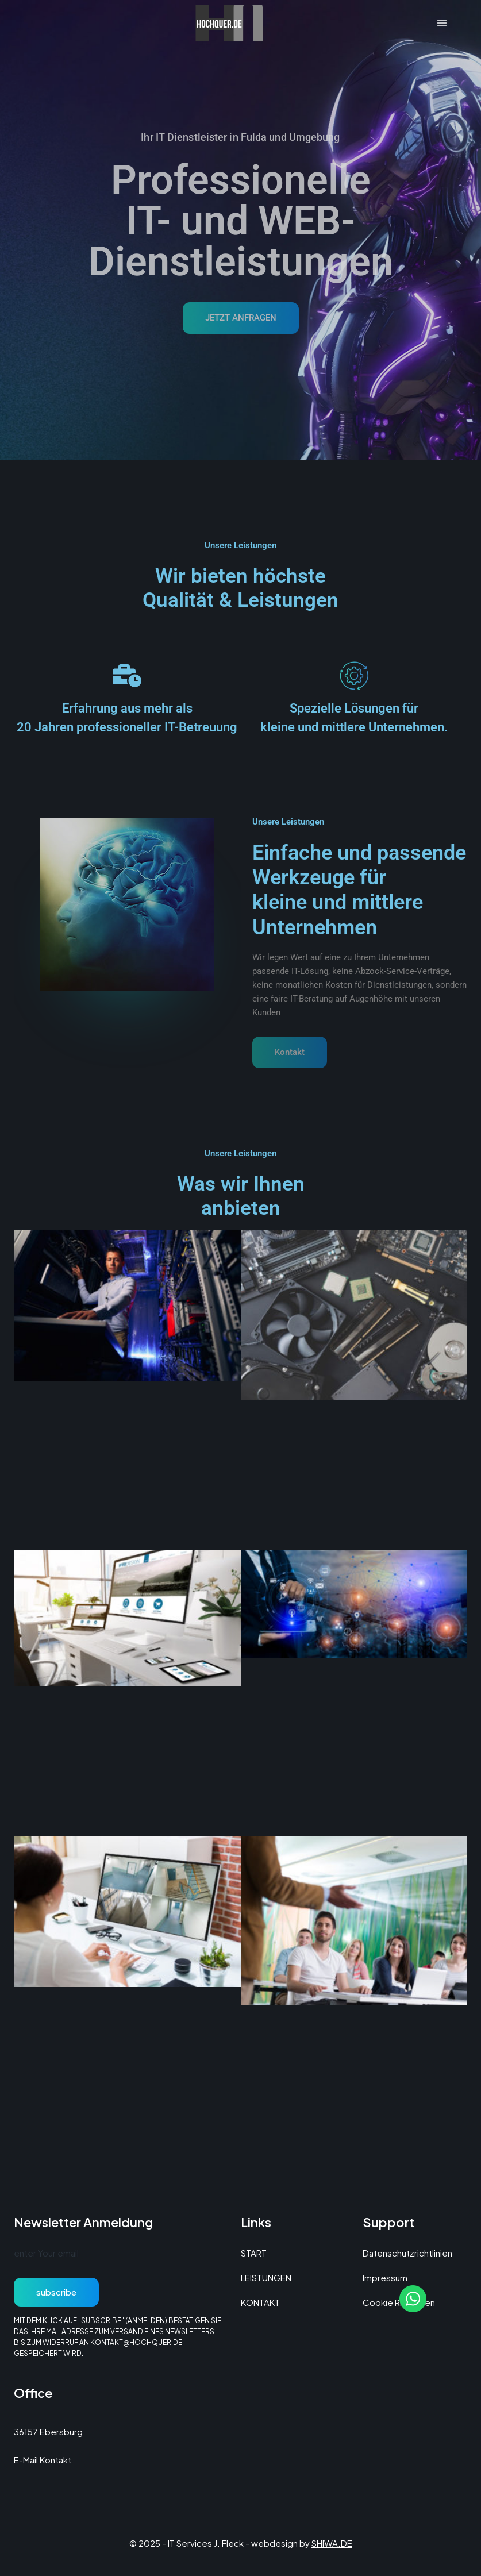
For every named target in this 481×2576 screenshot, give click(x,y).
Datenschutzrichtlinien (407, 2252)
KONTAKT (260, 2302)
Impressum (385, 2277)
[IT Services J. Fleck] (241, 23)
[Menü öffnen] (441, 23)
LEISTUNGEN (266, 2277)
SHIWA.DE (331, 2543)
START (254, 2252)
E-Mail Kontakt (42, 2459)
